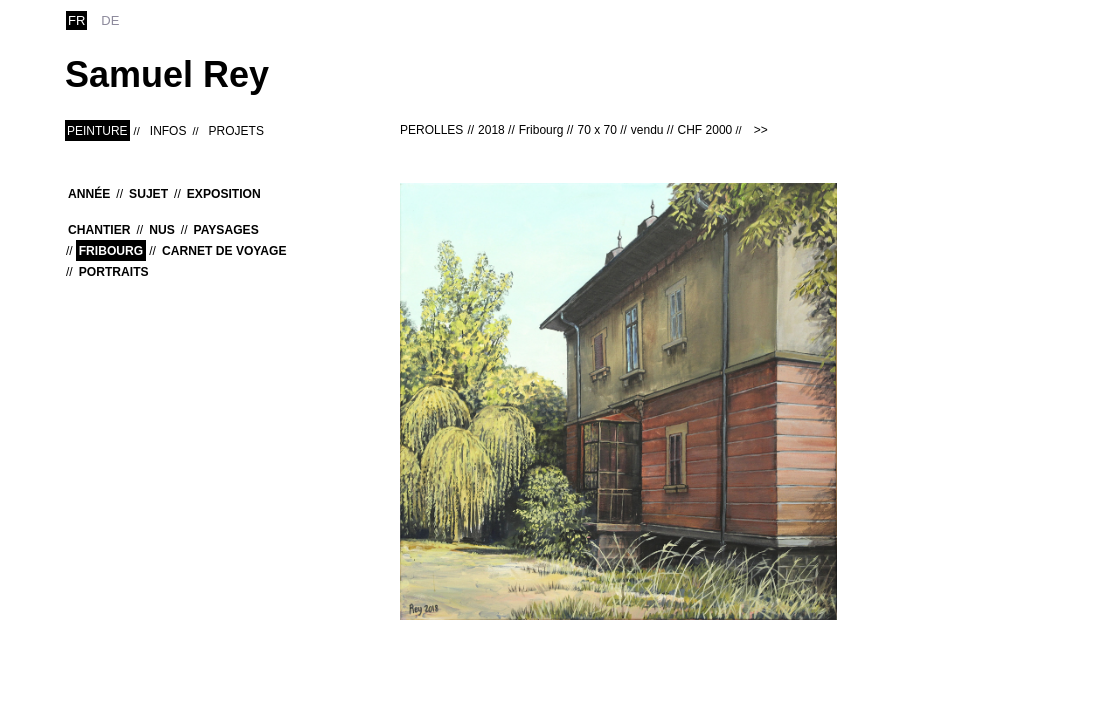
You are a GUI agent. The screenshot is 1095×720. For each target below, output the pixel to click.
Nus (162, 230)
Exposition (224, 194)
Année (89, 194)
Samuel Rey (167, 74)
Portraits (114, 272)
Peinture (97, 131)
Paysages (226, 230)
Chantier (99, 230)
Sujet (148, 194)
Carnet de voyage (224, 251)
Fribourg (111, 251)
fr (76, 20)
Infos (168, 131)
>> (761, 130)
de (110, 20)
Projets (236, 131)
